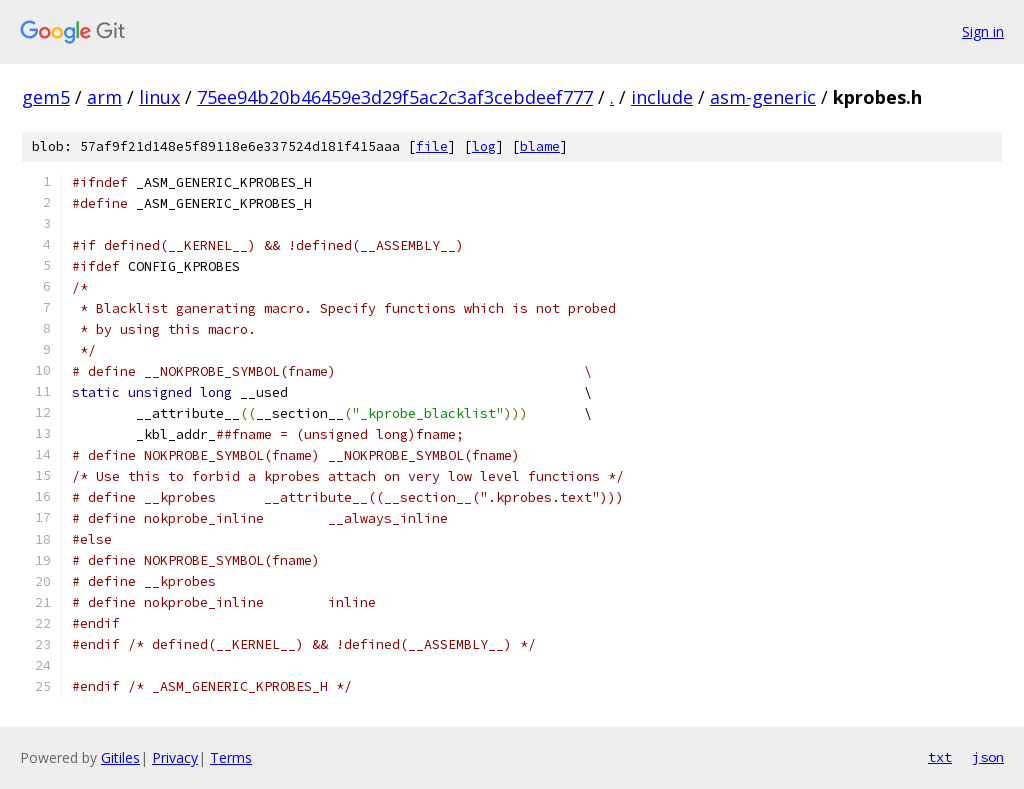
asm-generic (763, 97)
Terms (231, 757)
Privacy (175, 757)
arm (104, 97)
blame (540, 146)
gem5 (46, 97)
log (484, 146)
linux (159, 97)
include (662, 97)
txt (940, 757)
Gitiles (120, 757)
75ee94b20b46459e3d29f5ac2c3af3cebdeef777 (395, 97)
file (432, 146)
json (988, 757)
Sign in (983, 31)
